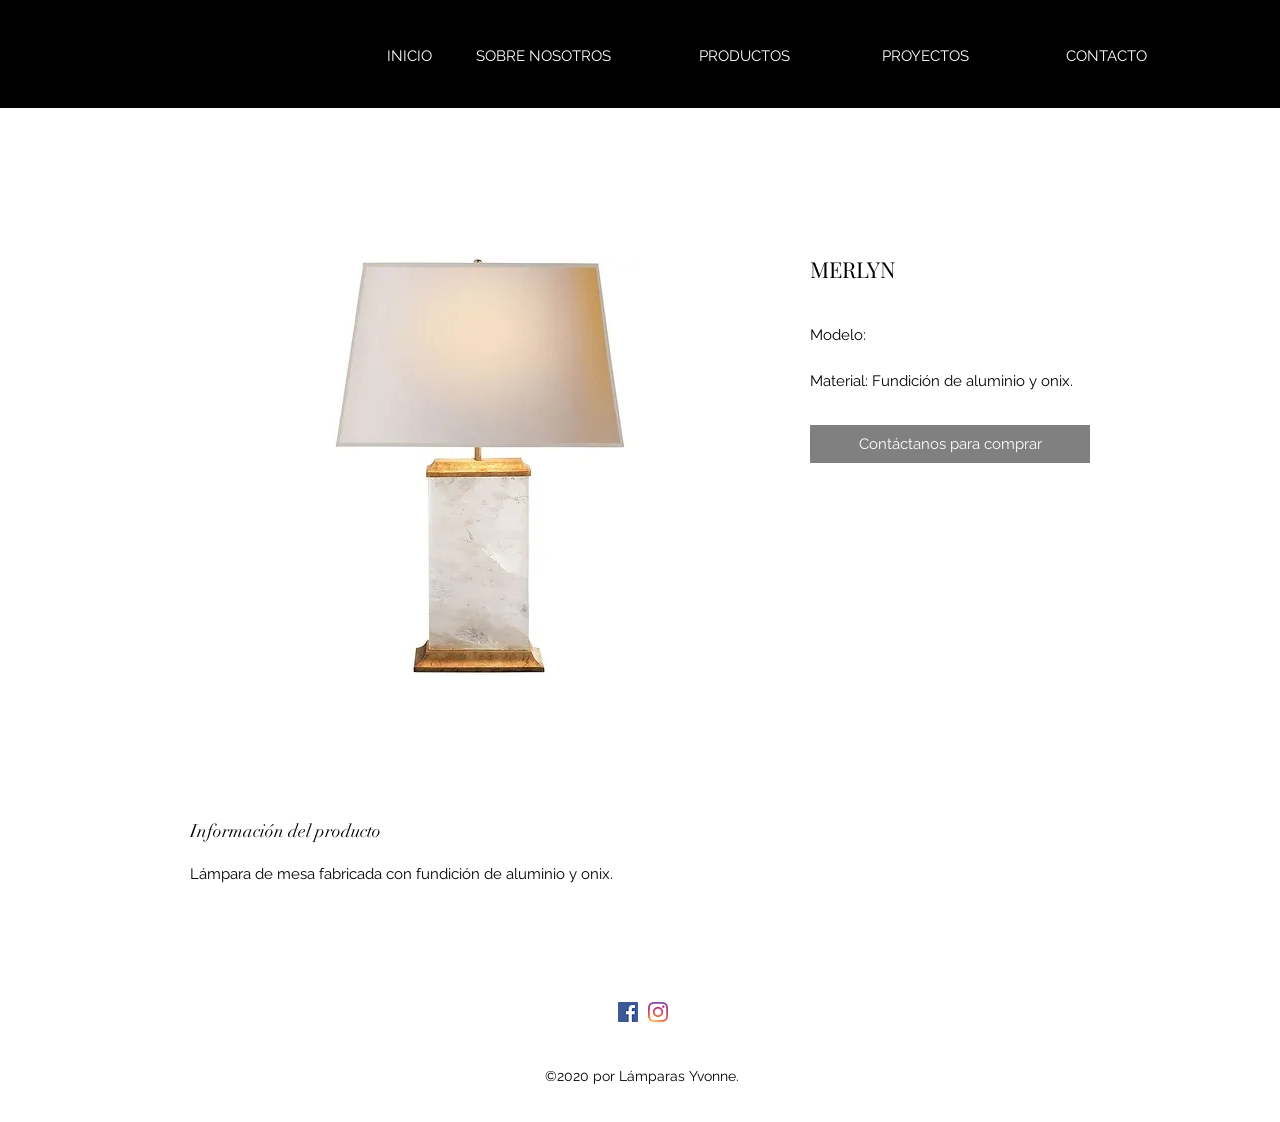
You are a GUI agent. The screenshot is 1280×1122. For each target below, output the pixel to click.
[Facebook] (628, 1012)
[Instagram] (658, 1012)
